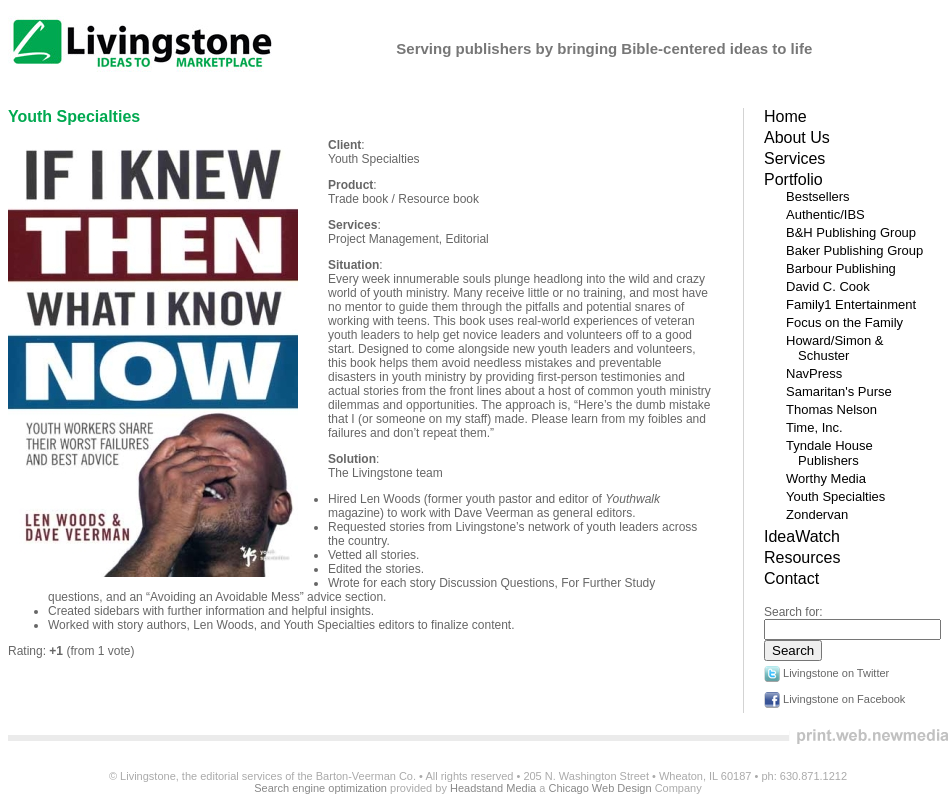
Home (785, 116)
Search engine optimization (320, 788)
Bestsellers (818, 196)
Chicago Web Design (599, 788)
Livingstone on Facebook (834, 699)
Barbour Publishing (841, 268)
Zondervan (817, 514)
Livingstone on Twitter (826, 673)
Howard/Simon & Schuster (835, 348)
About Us (797, 137)
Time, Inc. (814, 427)
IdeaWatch (802, 536)
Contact (791, 578)
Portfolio (793, 179)
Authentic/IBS (825, 214)
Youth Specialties (74, 116)
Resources (802, 557)
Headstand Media (493, 788)
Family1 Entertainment (851, 304)
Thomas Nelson (831, 409)
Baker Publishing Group (854, 250)
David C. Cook (828, 286)
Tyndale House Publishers (829, 453)
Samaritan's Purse (839, 391)
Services (794, 158)
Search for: (793, 612)
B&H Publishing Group (851, 232)
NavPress (814, 373)
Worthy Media (826, 478)
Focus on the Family (844, 322)
